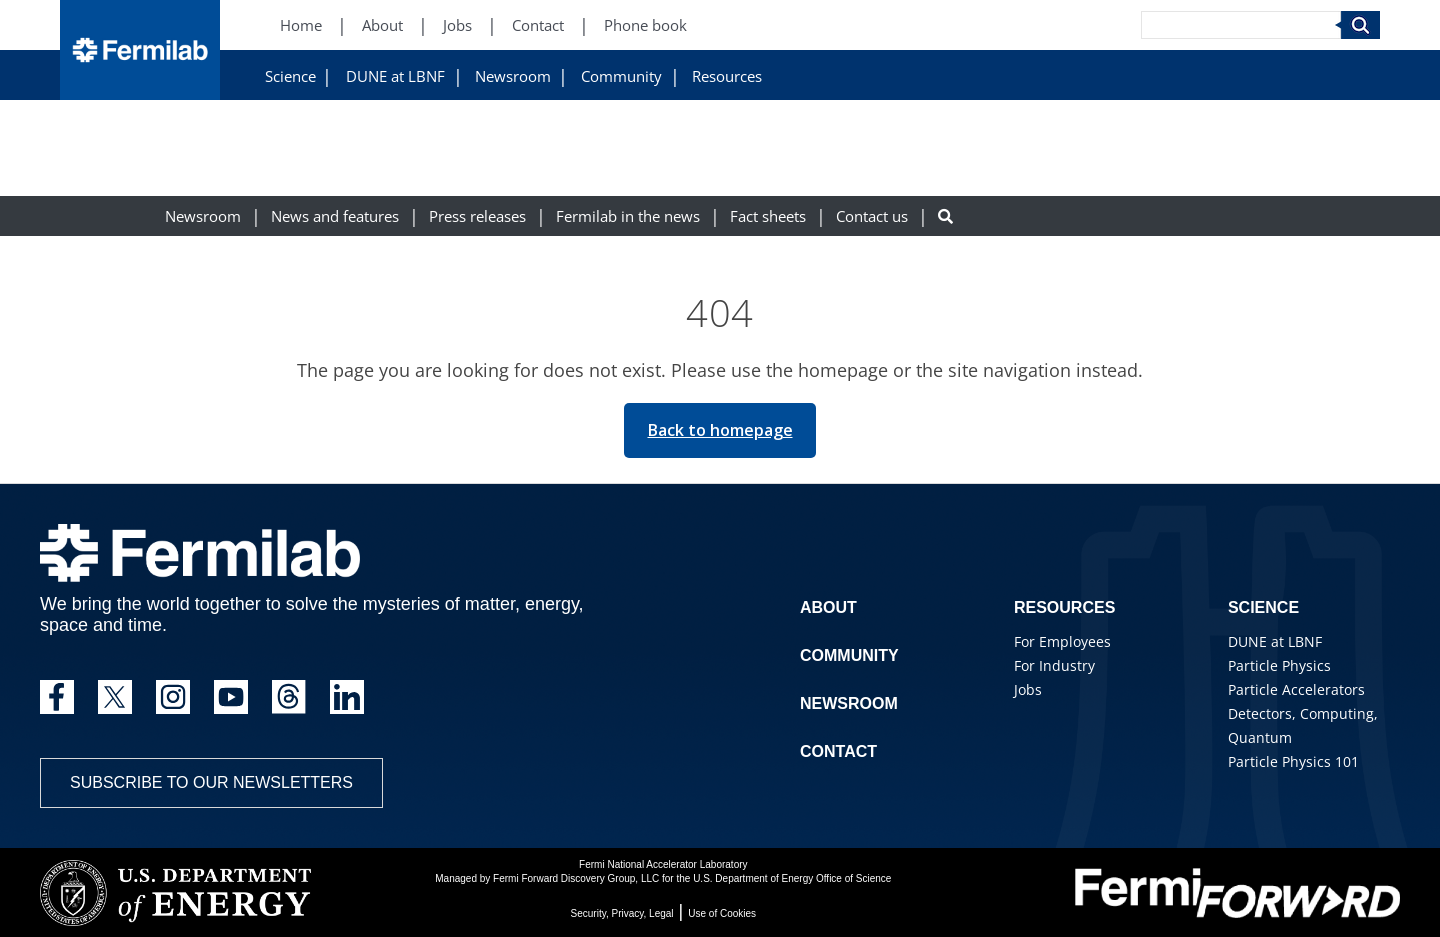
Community (621, 76)
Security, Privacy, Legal (622, 913)
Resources (727, 76)
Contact (838, 751)
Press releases (477, 216)
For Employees (1062, 641)
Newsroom (513, 76)
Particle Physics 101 (1293, 761)
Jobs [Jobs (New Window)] (457, 25)
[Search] (1241, 25)
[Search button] (945, 216)
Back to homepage (720, 430)
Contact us (872, 216)
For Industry (1054, 665)
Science (290, 76)
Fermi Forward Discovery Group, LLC (576, 878)
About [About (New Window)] (382, 25)
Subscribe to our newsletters (211, 782)
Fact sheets (768, 216)
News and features (335, 216)
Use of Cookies (722, 913)
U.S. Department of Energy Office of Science (792, 878)
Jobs (1028, 689)
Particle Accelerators (1296, 689)
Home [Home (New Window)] (301, 25)
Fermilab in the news (628, 216)
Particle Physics (1279, 665)
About (828, 607)
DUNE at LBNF (395, 76)
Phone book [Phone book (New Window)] (645, 25)
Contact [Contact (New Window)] (538, 25)
